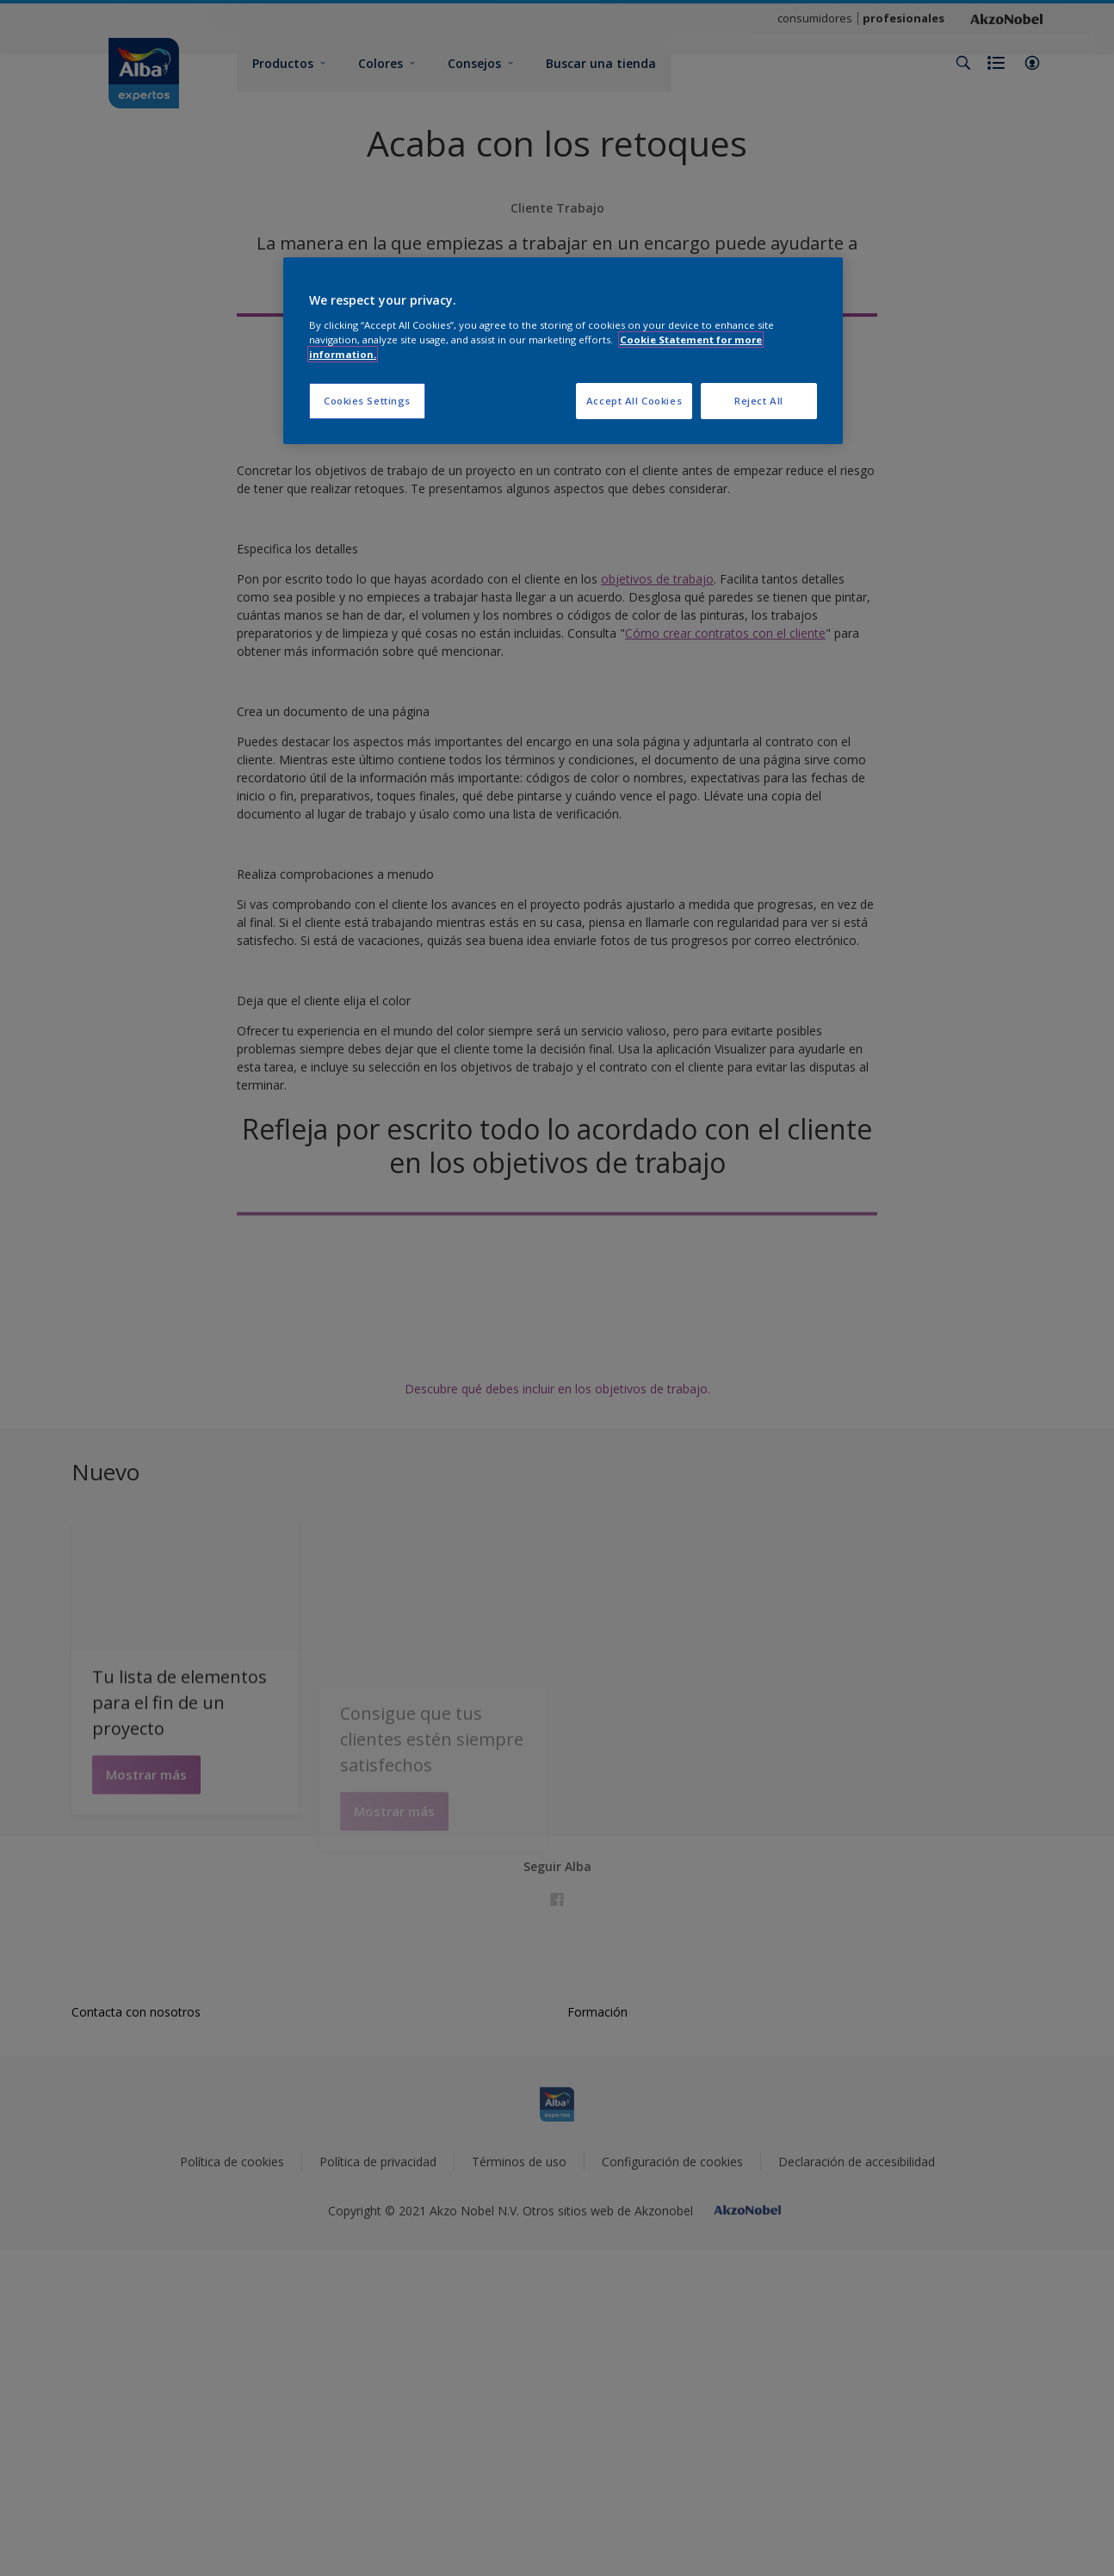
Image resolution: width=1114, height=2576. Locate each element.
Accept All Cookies (634, 400)
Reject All (758, 400)
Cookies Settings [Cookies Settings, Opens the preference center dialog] (367, 400)
